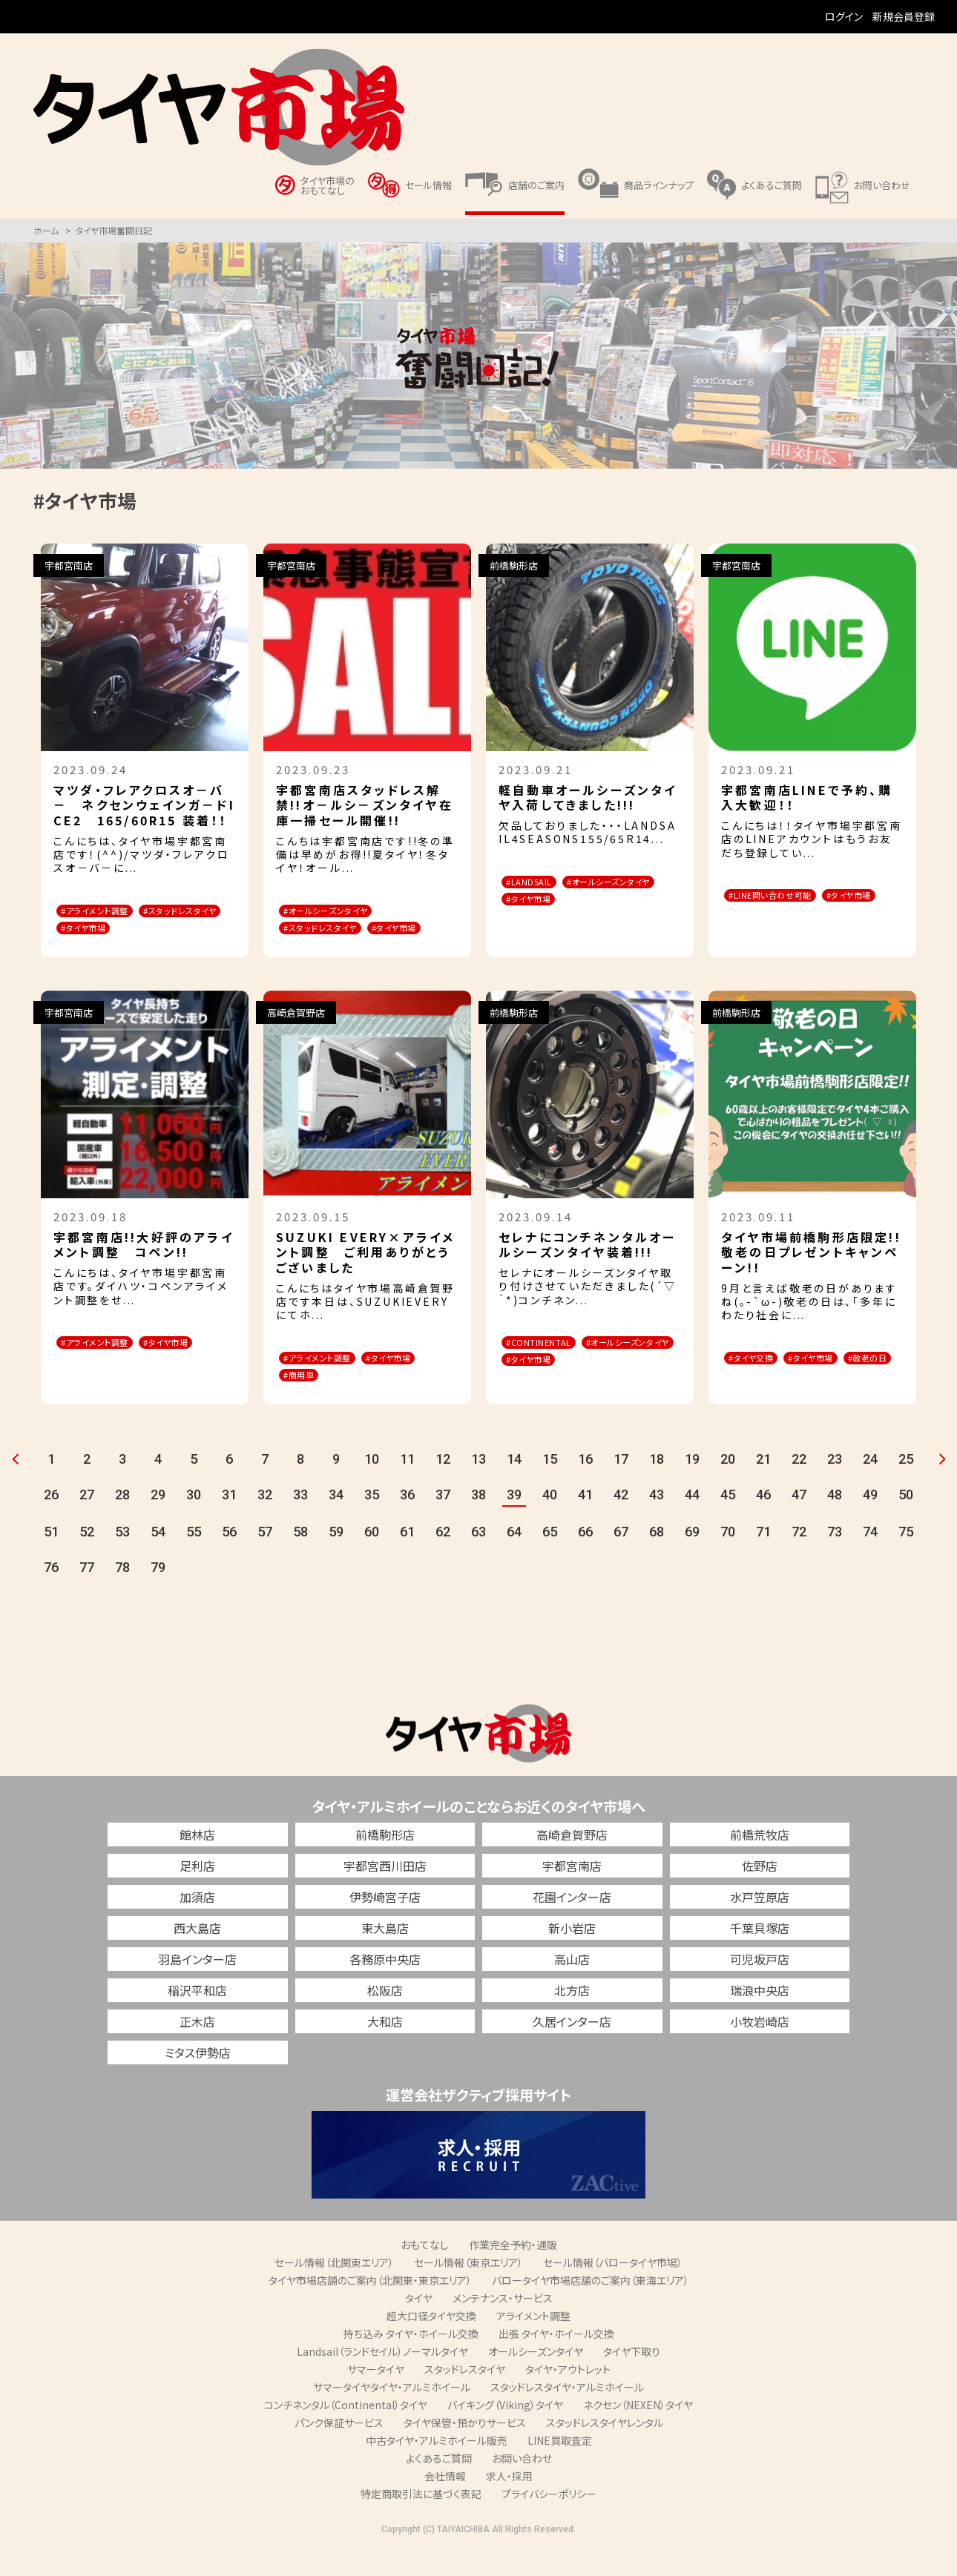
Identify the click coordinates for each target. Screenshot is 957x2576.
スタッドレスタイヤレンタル (604, 2450)
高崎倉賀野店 (572, 1862)
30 (193, 1522)
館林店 (197, 1862)
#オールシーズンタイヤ (562, 901)
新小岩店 (572, 1955)
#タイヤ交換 (762, 1380)
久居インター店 (572, 2049)
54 (158, 1559)
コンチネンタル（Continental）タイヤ (345, 2432)
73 (834, 1559)
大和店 (385, 2049)
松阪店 (385, 2018)
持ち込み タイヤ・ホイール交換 (411, 2361)
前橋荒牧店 (759, 1862)
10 (371, 1486)
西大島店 (197, 1955)
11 (407, 1486)
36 (407, 1522)
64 (514, 1559)
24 (870, 1486)
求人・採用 (509, 2503)
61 (407, 1559)
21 (763, 1486)
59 (336, 1559)
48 (834, 1522)
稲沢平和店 (197, 2018)
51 (51, 1559)
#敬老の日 (759, 1399)
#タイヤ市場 (94, 949)
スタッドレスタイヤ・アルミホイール (567, 2414)
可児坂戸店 (759, 1986)
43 (656, 1522)
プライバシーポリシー (548, 2521)
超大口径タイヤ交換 (431, 2343)
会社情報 (445, 2503)
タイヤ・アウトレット (568, 2396)
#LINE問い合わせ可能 (784, 896)
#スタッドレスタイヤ (110, 930)
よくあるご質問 (439, 2485)
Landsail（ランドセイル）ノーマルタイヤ (382, 2378)
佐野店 (759, 1893)
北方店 (572, 2018)
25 (905, 1486)
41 (585, 1522)
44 (692, 1522)
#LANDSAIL (540, 883)
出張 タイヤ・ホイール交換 (556, 2361)
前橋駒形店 (385, 1862)
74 (870, 1559)
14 (514, 1486)
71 (763, 1559)
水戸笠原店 (759, 1924)
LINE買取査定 (559, 2467)
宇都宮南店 (572, 1893)
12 (442, 1486)
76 (51, 1594)
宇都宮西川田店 (385, 1893)
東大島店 (385, 1955)
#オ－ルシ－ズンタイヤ (340, 912)
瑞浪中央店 (759, 2018)
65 (549, 1559)
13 (478, 1486)
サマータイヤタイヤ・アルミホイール (391, 2414)
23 (834, 1486)
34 (336, 1522)
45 (727, 1522)
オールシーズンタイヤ (535, 2378)
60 (371, 1559)
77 (86, 1594)
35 (371, 1522)
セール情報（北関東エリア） (334, 2289)
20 (727, 1486)
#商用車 (391, 1399)
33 (300, 1522)
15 (549, 1486)
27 (86, 1522)
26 (51, 1522)
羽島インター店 (197, 1986)
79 (158, 1594)
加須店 (197, 1924)
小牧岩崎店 (759, 2049)
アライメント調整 (533, 2343)
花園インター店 (572, 1924)
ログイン (844, 16)
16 (585, 1486)
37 (442, 1522)
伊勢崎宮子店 (385, 1924)
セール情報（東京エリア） (468, 2289)
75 (905, 1559)
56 (229, 1559)
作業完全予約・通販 (513, 2272)
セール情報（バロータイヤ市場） (613, 2289)
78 (122, 1594)
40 (549, 1522)
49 (870, 1522)
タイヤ (419, 2325)
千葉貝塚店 (759, 1955)
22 (799, 1486)
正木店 (197, 2049)
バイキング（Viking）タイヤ (505, 2432)
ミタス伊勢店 (198, 2080)
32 (264, 1522)
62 (442, 1559)
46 (763, 1522)
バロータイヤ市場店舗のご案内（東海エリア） (590, 2307)
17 (621, 1486)
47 (799, 1522)
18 (656, 1486)
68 (656, 1559)
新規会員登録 (903, 16)
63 (478, 1559)
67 (621, 1559)
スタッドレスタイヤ (464, 2396)
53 (122, 1559)
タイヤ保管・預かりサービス (465, 2450)
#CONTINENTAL (549, 1365)
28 (122, 1522)
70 (727, 1559)
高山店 (572, 1986)
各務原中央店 (385, 1986)
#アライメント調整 (107, 912)
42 (621, 1522)
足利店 (197, 1893)
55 (193, 1559)
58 (300, 1559)
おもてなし (425, 2272)
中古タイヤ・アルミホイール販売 (436, 2467)
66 (585, 1559)
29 (158, 1522)
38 (478, 1522)
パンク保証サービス (339, 2450)
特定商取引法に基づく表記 (421, 2521)
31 (229, 1522)
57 (264, 1559)
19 (692, 1486)
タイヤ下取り (631, 2378)
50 (905, 1522)
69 (692, 1559)
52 (86, 1559)
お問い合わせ (522, 2485)
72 (799, 1559)
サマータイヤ (375, 2396)
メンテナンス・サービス (503, 2325)
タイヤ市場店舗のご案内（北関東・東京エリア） (370, 2307)
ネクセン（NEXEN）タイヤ (638, 2432)
